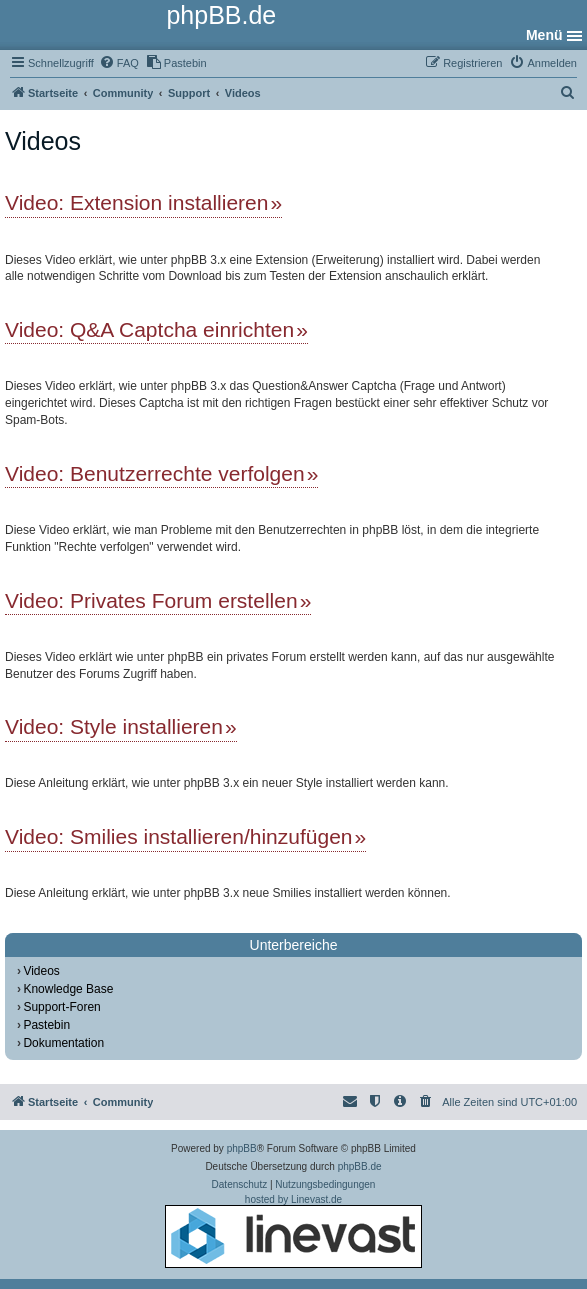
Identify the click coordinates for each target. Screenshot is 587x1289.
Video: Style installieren (114, 726)
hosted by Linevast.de (293, 1231)
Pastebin (46, 1025)
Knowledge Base (68, 989)
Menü (544, 35)
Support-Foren (61, 1007)
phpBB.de (360, 1166)
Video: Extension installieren (136, 202)
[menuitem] (119, 63)
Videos (41, 971)
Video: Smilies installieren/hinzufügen (178, 836)
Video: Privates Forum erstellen (151, 600)
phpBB (242, 1148)
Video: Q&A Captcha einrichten (149, 329)
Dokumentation (63, 1043)
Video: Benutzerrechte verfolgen (155, 473)
